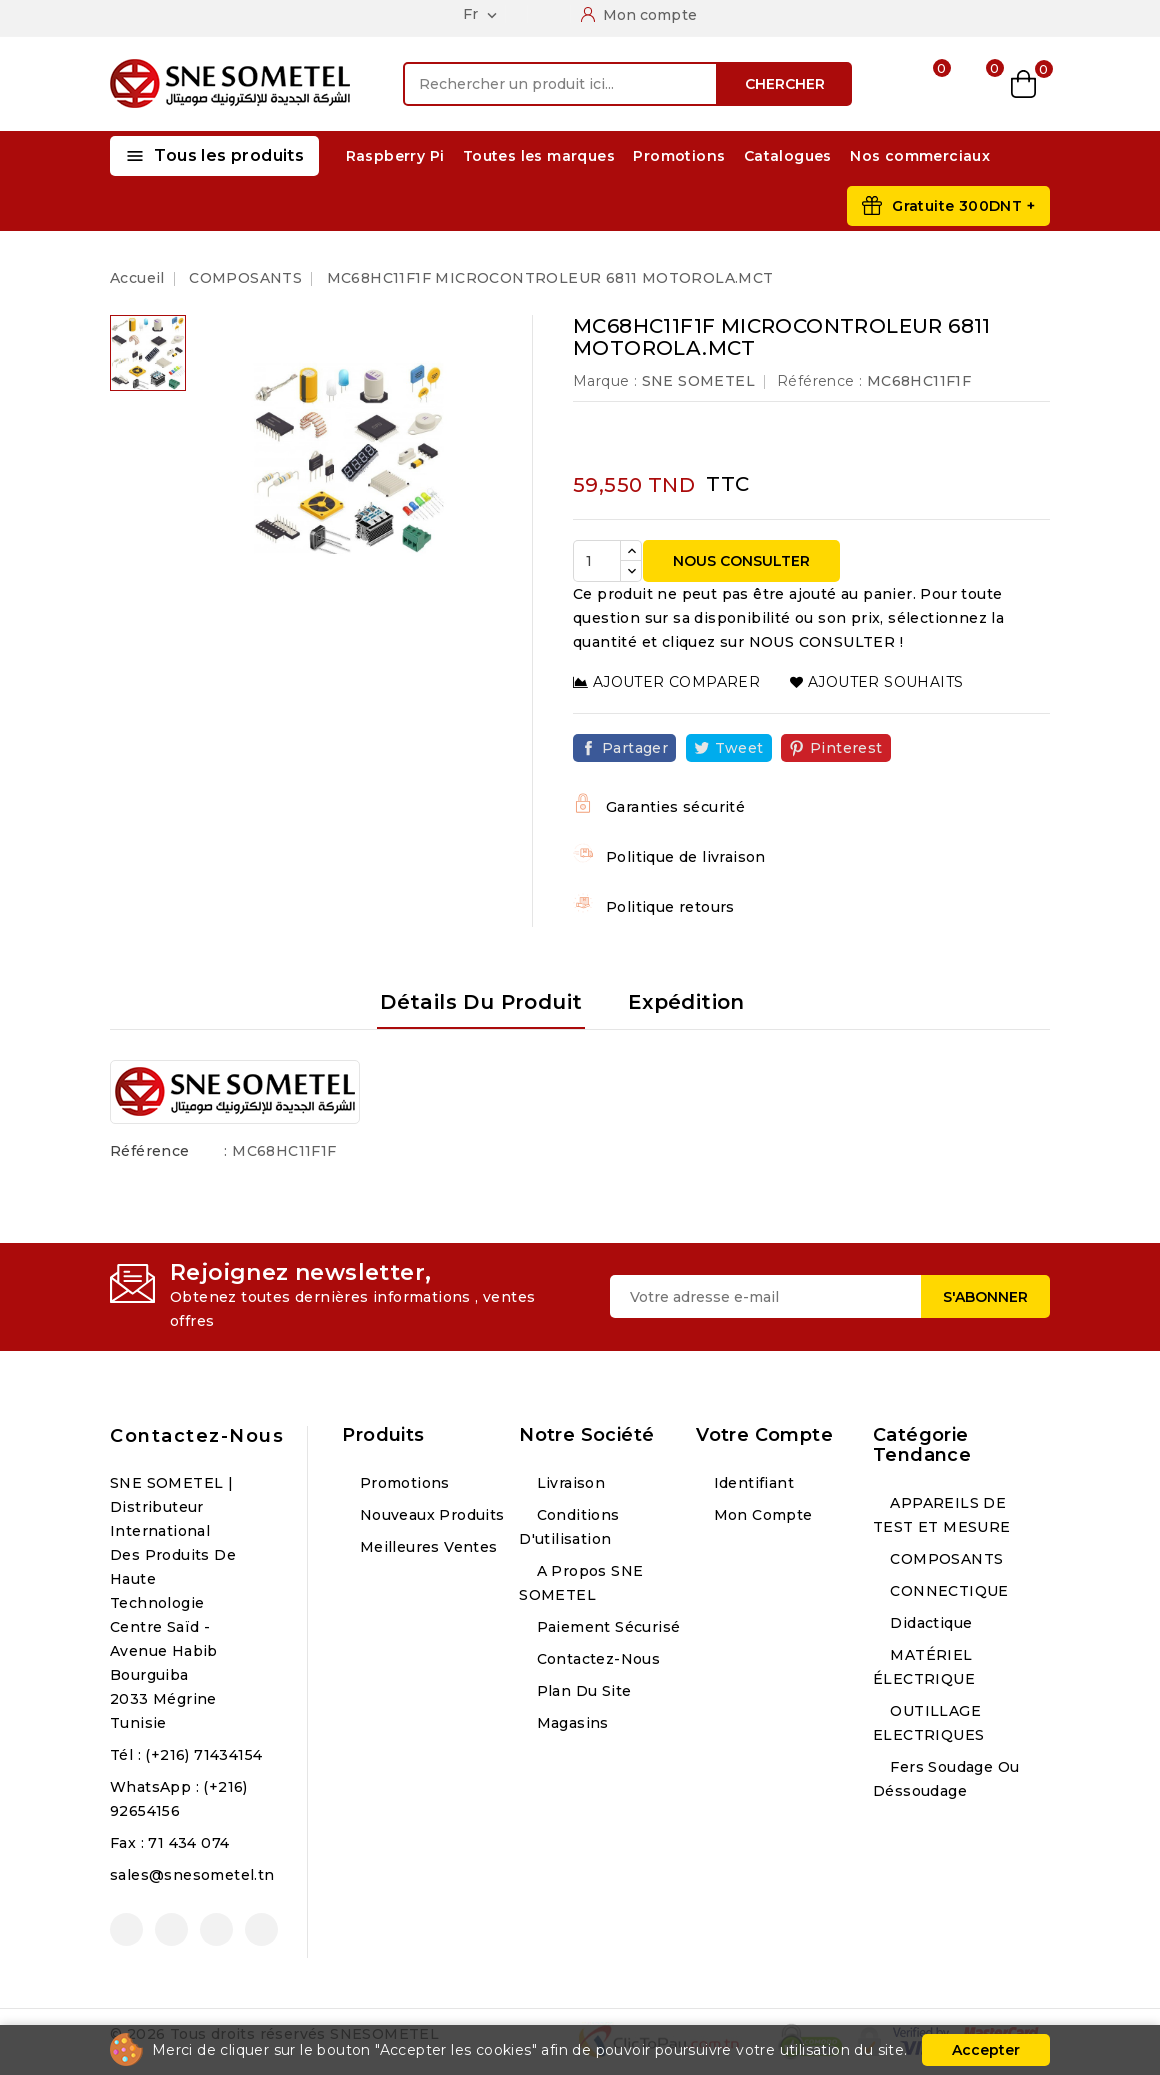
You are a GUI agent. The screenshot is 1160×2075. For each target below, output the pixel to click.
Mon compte (760, 1515)
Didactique (929, 1623)
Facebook (126, 1929)
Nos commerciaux (920, 156)
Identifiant (751, 1483)
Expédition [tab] (686, 1002)
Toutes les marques (539, 156)
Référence (150, 1151)
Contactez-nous (197, 1436)
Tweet (739, 748)
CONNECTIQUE (947, 1591)
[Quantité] (597, 561)
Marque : (605, 381)
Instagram (216, 1929)
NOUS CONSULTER (741, 561)
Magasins (570, 1723)
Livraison (568, 1483)
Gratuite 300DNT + (963, 206)
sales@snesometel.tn (192, 1875)
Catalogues (788, 156)
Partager (635, 748)
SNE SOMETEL (698, 381)
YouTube (171, 1929)
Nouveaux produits (429, 1515)
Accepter (986, 2050)
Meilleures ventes (426, 1547)
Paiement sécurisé (606, 1627)
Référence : (819, 381)
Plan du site (581, 1691)
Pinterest (846, 748)
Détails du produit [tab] (481, 1002)
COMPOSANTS (944, 1559)
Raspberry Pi (395, 156)
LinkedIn (261, 1929)
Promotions (679, 156)
